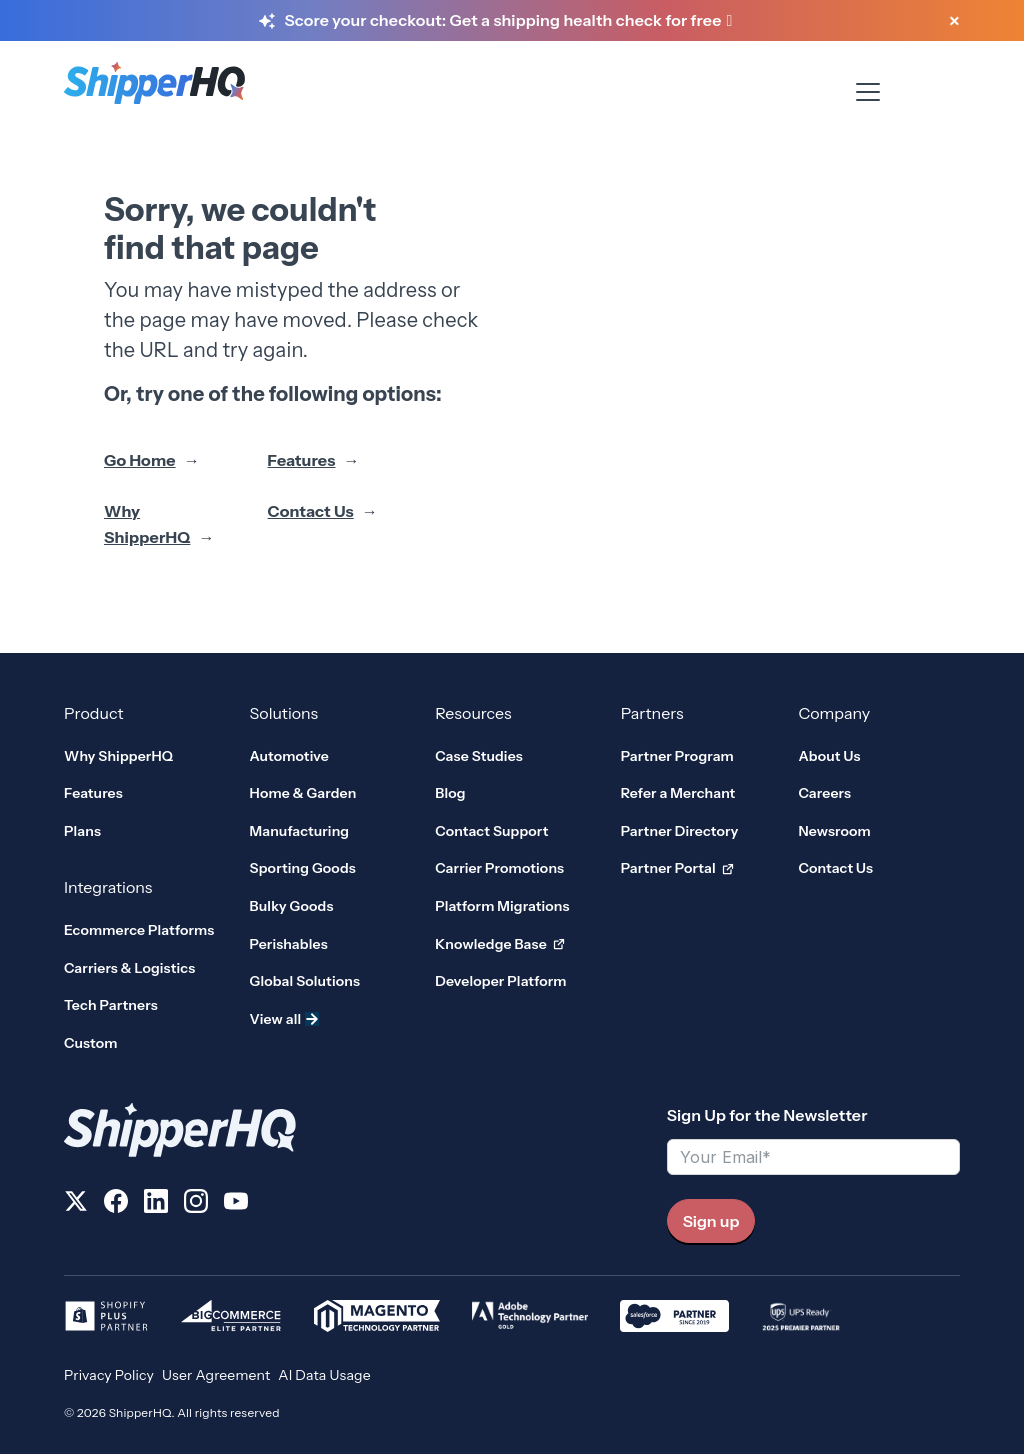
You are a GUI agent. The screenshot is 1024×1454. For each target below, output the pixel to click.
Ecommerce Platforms (139, 930)
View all (285, 1019)
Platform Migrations (502, 906)
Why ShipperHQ (147, 524)
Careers (824, 793)
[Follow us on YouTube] (236, 1205)
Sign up (711, 1221)
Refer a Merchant (678, 793)
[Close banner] (954, 22)
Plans (82, 831)
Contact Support (491, 831)
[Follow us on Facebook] (116, 1205)
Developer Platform (500, 981)
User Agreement (216, 1375)
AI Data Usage (324, 1375)
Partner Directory (680, 831)
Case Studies (479, 756)
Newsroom (834, 831)
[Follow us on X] (76, 1205)
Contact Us (311, 511)
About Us (829, 756)
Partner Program (677, 756)
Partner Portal (677, 869)
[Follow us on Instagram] (196, 1205)
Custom (91, 1043)
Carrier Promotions (499, 868)
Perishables (289, 944)
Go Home (140, 460)
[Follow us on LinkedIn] (156, 1205)
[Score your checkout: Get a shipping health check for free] (508, 21)
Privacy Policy (109, 1375)
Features (302, 460)
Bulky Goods (292, 906)
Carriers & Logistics (129, 968)
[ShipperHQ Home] (357, 1129)
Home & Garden (303, 793)
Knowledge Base (500, 945)
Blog (450, 793)
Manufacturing (300, 831)
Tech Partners (111, 1005)
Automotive (289, 756)
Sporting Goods (303, 868)
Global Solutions (305, 981)
